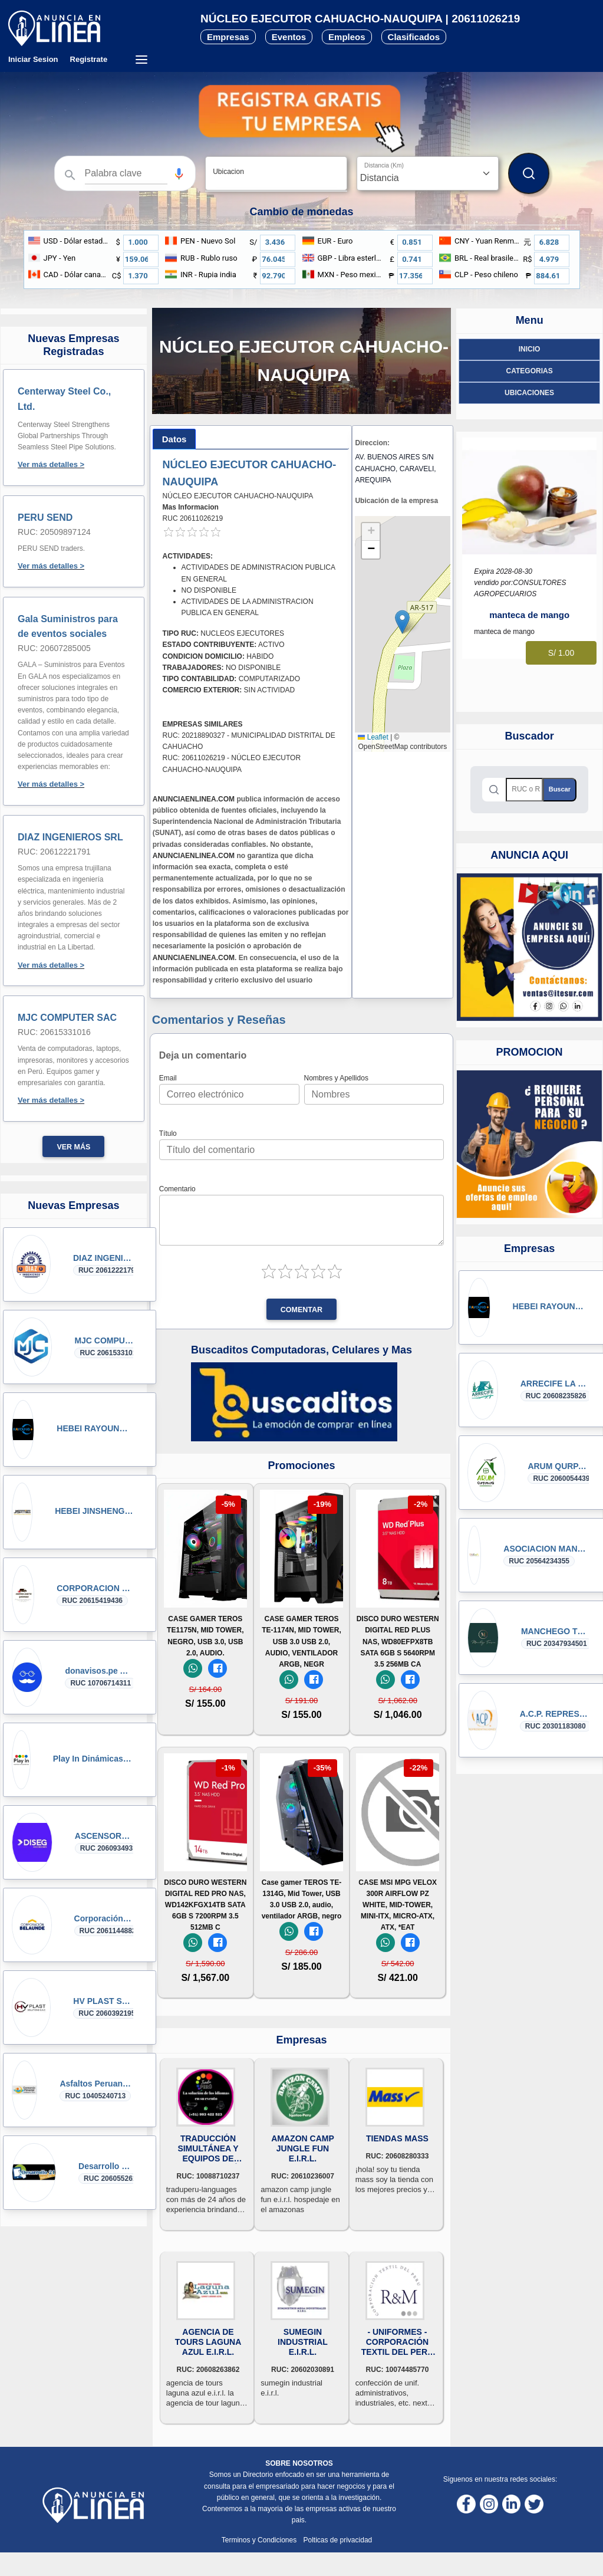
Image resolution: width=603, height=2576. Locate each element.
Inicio (530, 349)
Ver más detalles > (51, 464)
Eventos (289, 37)
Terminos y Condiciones (260, 2540)
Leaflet (373, 737)
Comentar (301, 1310)
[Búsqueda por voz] (178, 173)
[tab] (174, 439)
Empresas (228, 37)
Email (168, 1078)
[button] (179, 173)
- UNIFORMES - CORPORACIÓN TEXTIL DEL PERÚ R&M (397, 2342)
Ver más (73, 1147)
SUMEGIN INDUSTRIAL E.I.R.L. (303, 2342)
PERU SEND (45, 517)
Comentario (177, 1189)
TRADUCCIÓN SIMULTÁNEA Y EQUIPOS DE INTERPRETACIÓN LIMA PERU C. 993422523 (208, 2149)
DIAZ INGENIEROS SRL (70, 837)
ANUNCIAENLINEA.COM (194, 799)
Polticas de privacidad (338, 2540)
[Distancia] (428, 173)
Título (168, 1133)
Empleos (346, 37)
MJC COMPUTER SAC (67, 1018)
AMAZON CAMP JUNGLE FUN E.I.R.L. (302, 2148)
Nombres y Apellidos (336, 1078)
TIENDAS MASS (397, 2138)
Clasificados (414, 37)
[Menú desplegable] (141, 59)
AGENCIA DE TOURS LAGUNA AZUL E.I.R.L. (208, 2342)
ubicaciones (529, 393)
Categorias (529, 371)
